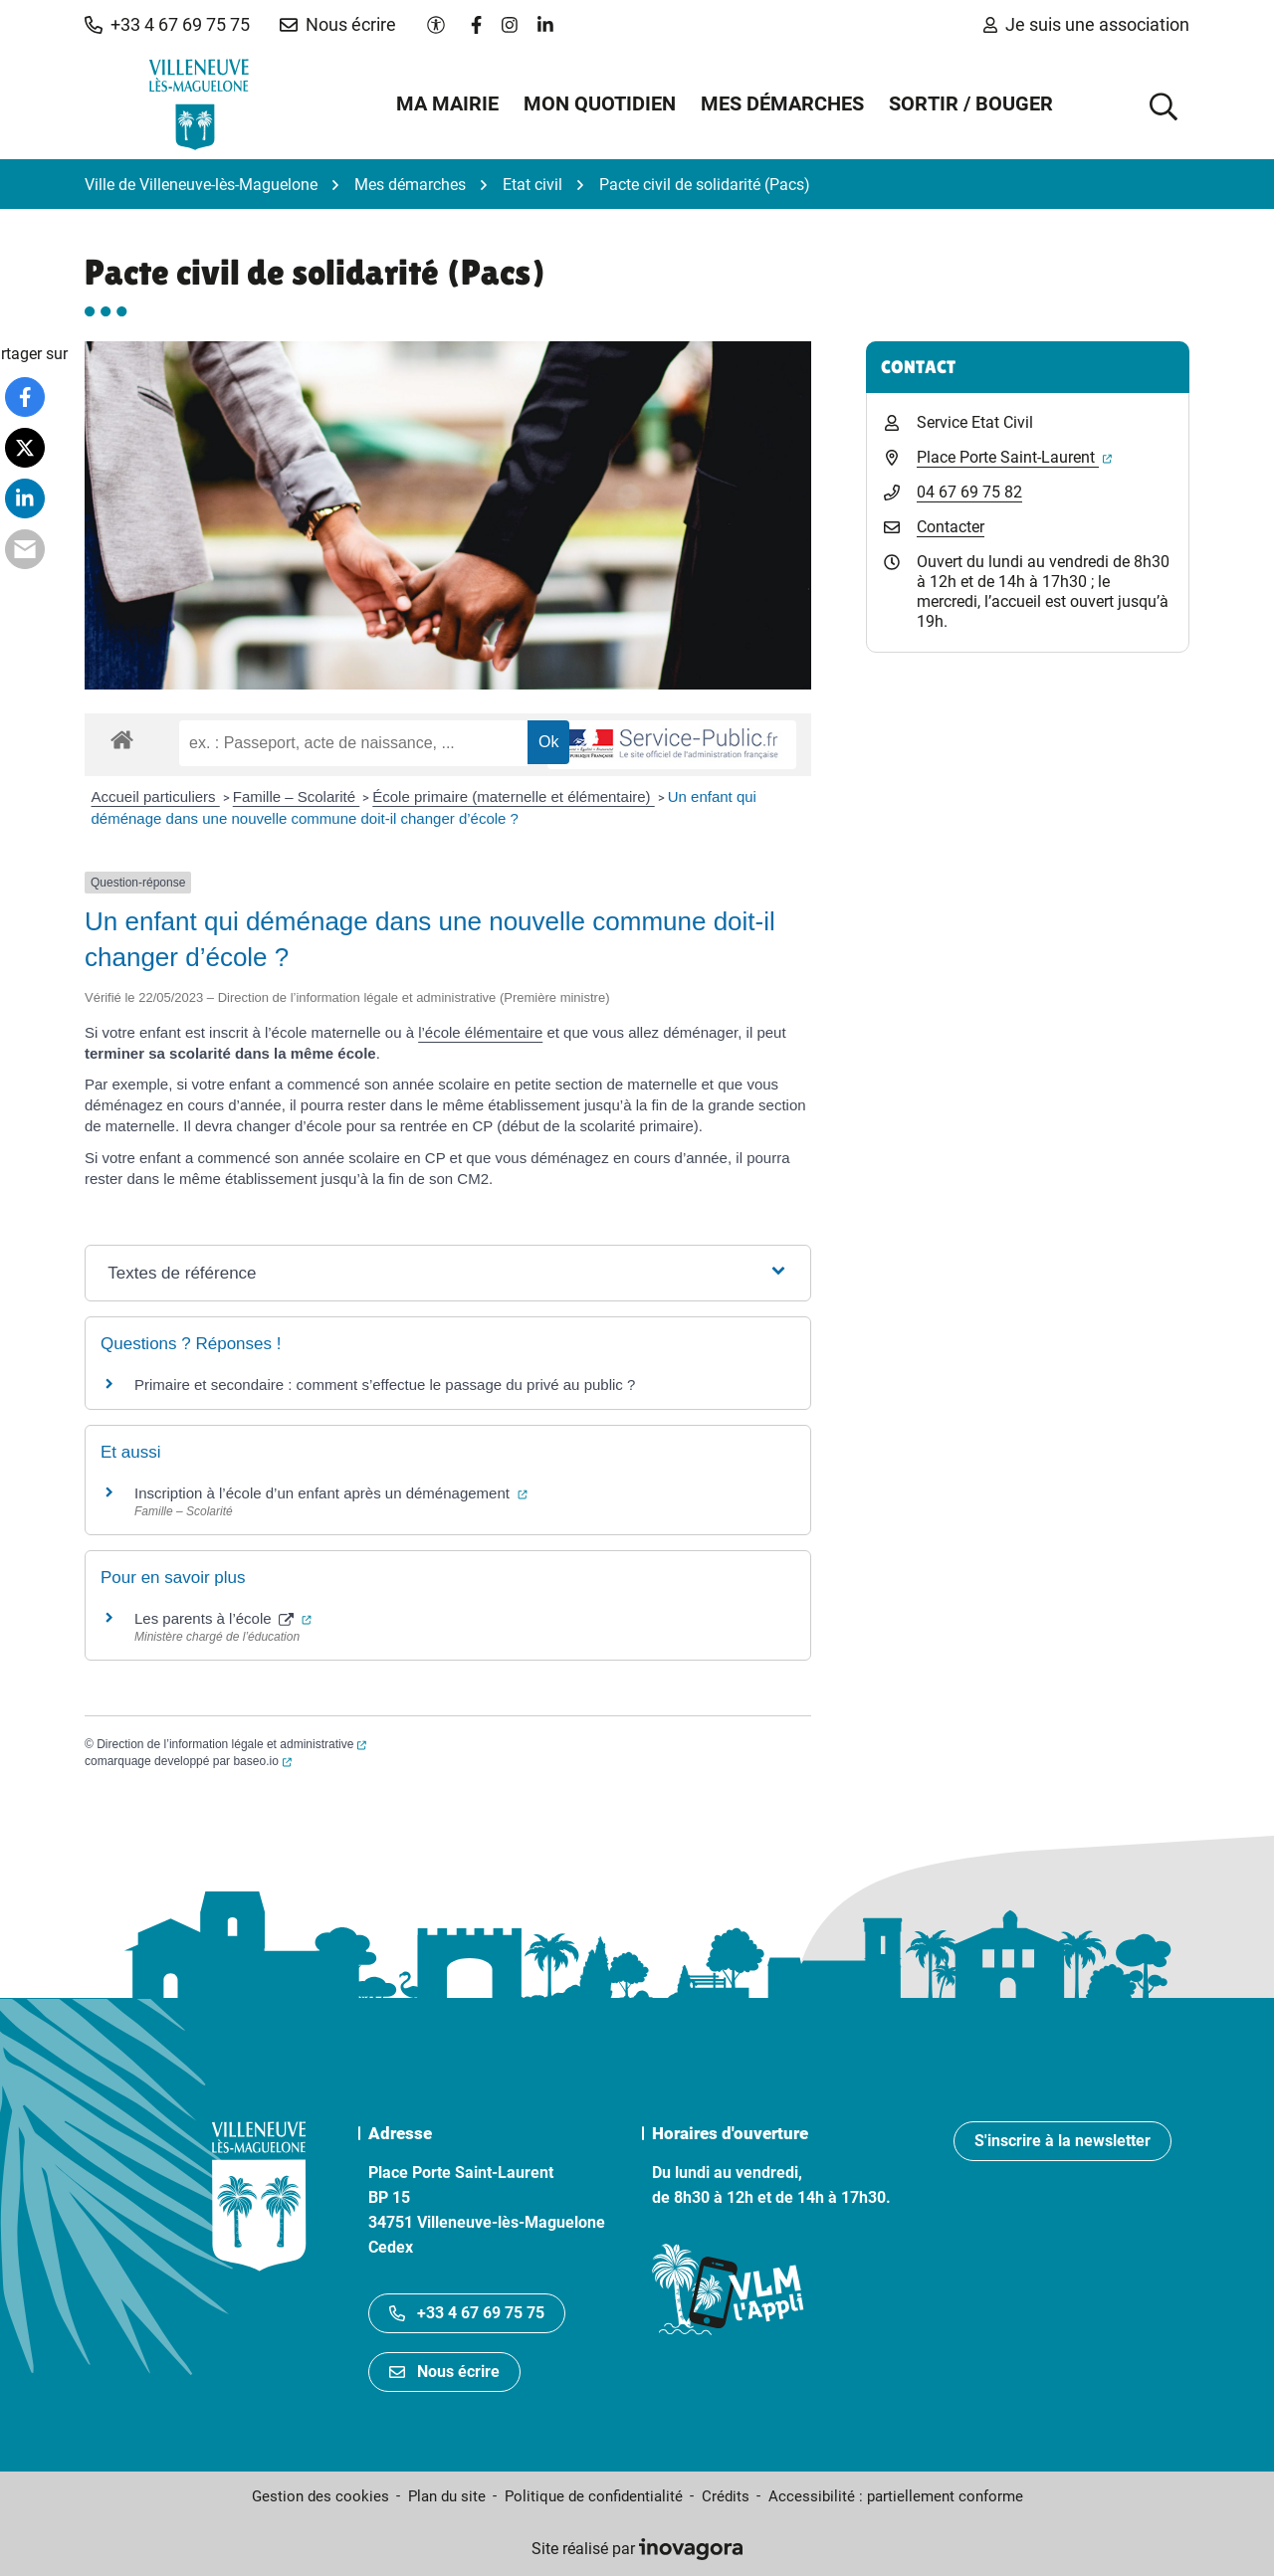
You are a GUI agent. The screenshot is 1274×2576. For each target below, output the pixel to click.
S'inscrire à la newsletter (1062, 2140)
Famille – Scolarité (296, 796)
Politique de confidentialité (594, 2496)
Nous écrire (444, 2371)
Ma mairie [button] (447, 103)
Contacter (950, 526)
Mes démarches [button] (782, 103)
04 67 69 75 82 (969, 492)
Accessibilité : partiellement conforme (895, 2496)
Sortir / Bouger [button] (971, 103)
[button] (167, 25)
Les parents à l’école (223, 1618)
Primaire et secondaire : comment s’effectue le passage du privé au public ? (384, 1384)
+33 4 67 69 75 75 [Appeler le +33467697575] (466, 2312)
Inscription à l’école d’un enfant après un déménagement (331, 1493)
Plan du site (447, 2496)
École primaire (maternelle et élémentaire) (513, 796)
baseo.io (262, 1761)
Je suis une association (1086, 24)
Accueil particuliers (156, 796)
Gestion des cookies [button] (320, 2496)
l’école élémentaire (480, 1032)
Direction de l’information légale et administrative (231, 1744)
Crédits (725, 2496)
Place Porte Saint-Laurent (1014, 457)
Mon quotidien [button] (600, 103)
